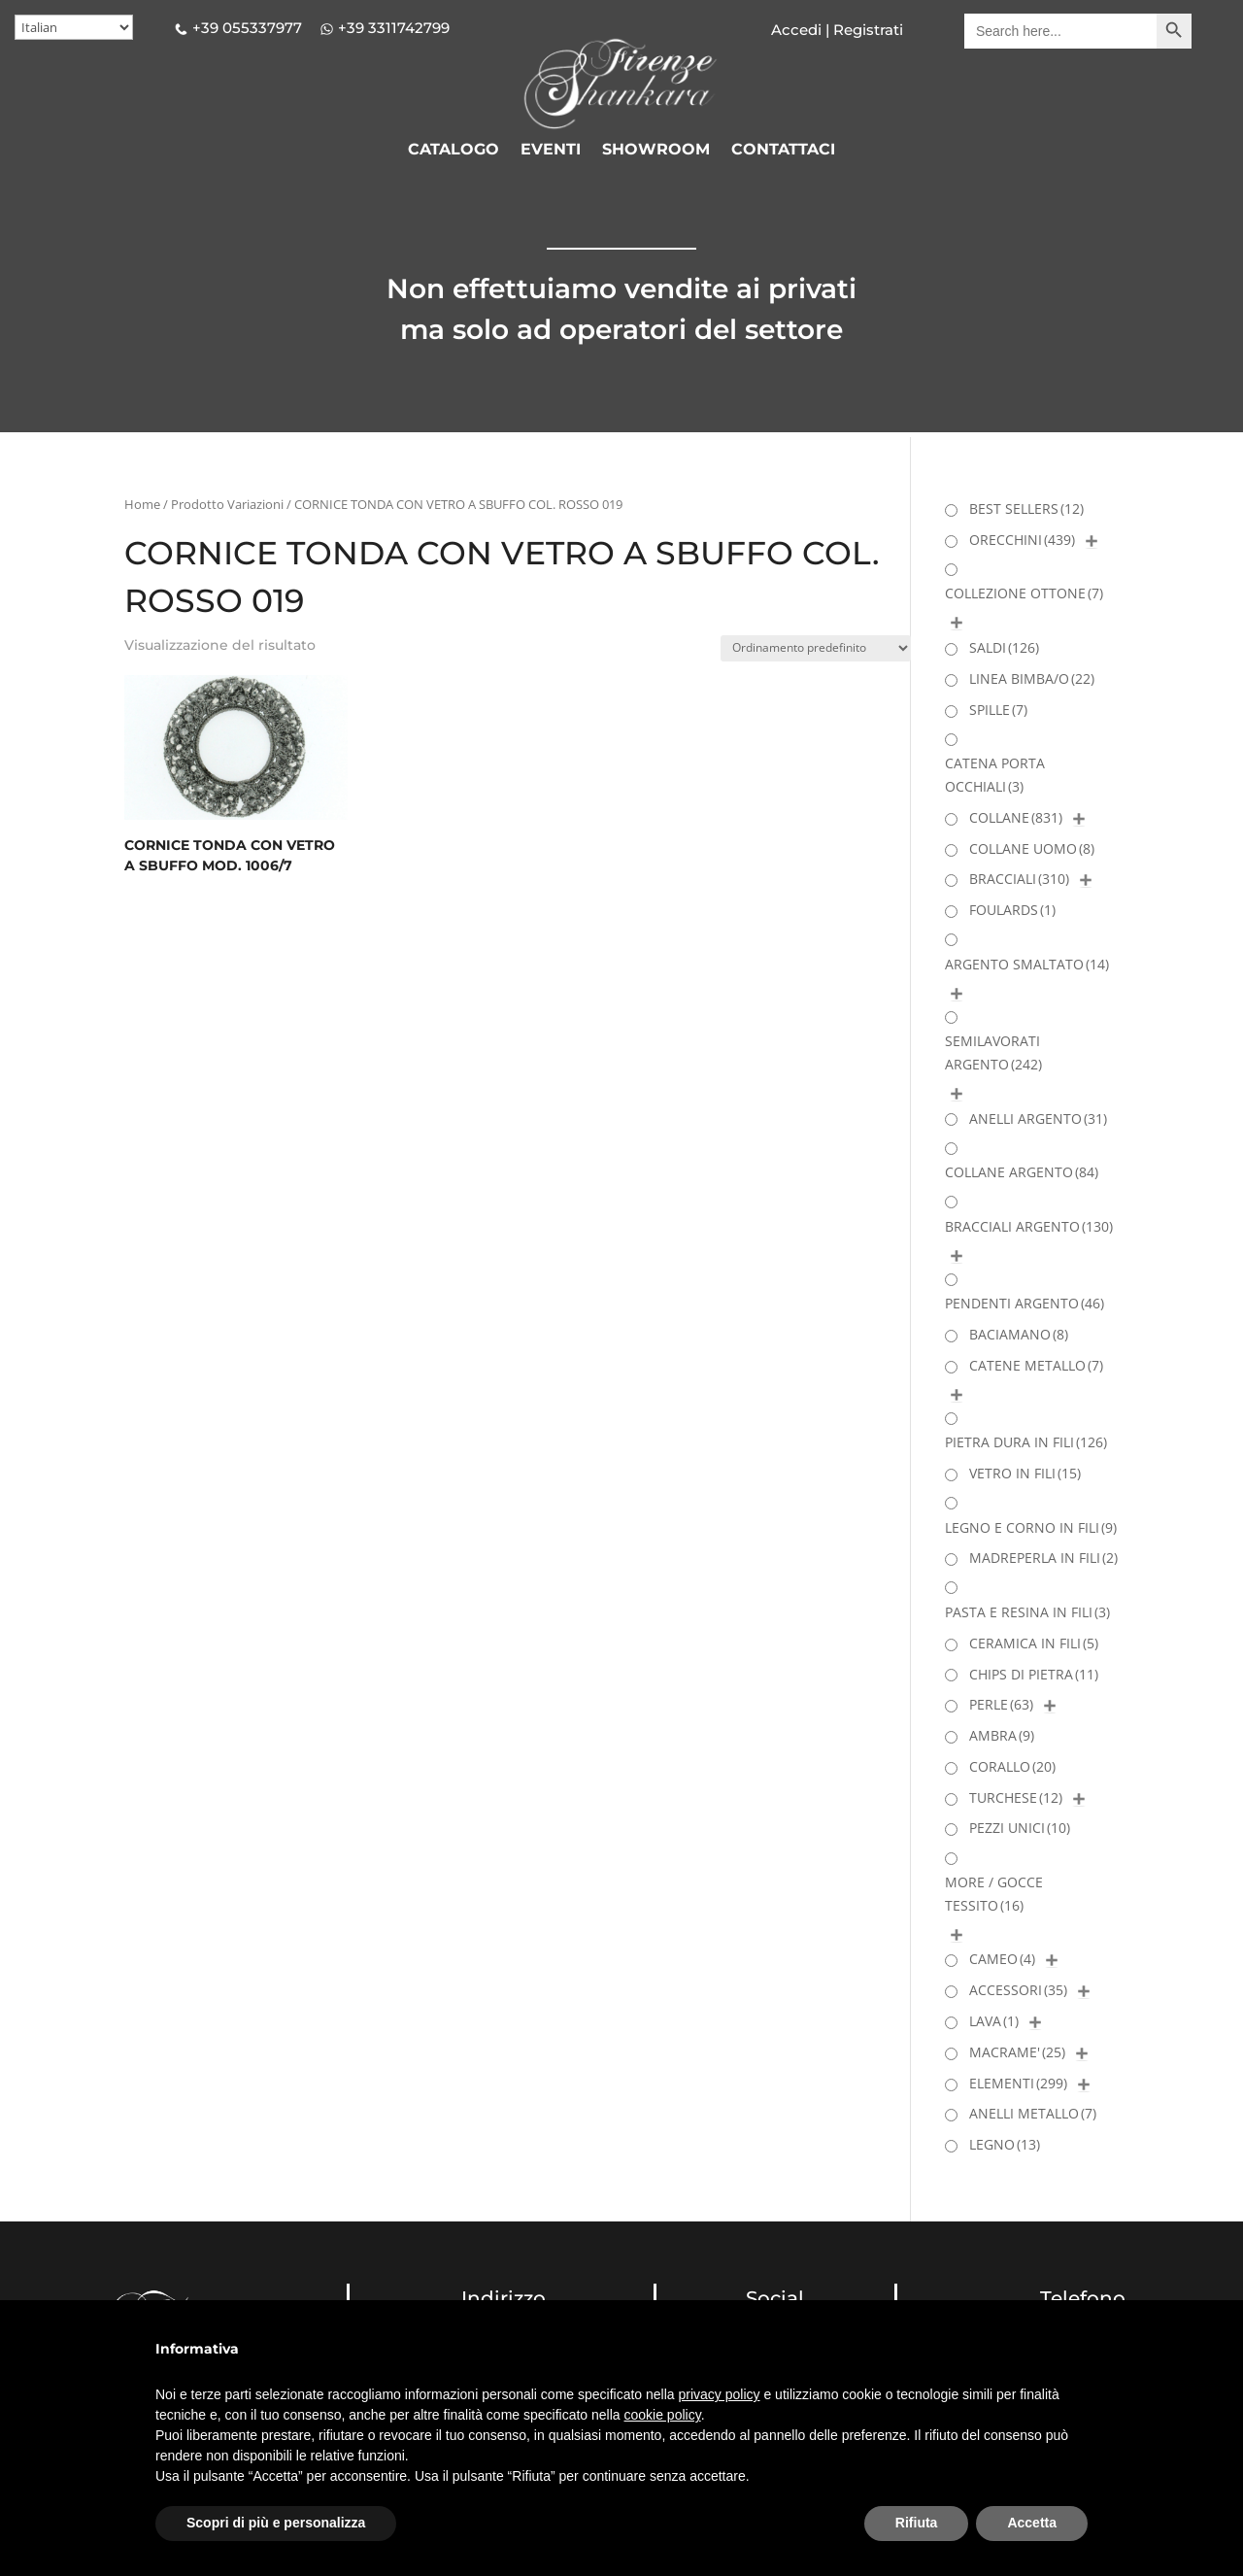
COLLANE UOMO (1031, 848)
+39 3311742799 (394, 27)
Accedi (796, 29)
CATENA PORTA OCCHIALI (995, 775)
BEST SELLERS (1026, 508)
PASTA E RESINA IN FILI (1027, 1612)
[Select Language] (74, 27)
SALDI (1004, 647)
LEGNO (1004, 2144)
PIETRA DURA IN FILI (1026, 1442)
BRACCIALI (1019, 878)
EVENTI (551, 150)
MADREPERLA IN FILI (1043, 1557)
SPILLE (998, 709)
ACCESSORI (1018, 1990)
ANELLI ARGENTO (1038, 1118)
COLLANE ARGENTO (1021, 1172)
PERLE (1001, 1704)
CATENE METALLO (1036, 1365)
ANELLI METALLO (1032, 2113)
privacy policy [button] (719, 2394)
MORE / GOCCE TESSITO (994, 1894)
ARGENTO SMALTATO (1027, 964)
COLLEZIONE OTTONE (1024, 593)
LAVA (994, 2021)
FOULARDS (1012, 909)
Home (142, 504)
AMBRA (1001, 1735)
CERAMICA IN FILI (1033, 1643)
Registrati (866, 29)
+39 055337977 (247, 27)
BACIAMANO (1018, 1334)
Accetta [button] (1032, 2522)
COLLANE (1015, 817)
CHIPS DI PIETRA (1033, 1674)
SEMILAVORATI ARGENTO (993, 1052)
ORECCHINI (1022, 539)
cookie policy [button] (662, 2415)
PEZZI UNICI (1019, 1827)
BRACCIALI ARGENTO (1029, 1226)
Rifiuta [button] (916, 2522)
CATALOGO (453, 150)
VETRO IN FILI (1025, 1473)
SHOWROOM (656, 150)
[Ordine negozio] (816, 648)
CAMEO (1002, 1958)
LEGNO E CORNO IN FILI (1031, 1527)
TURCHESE (1015, 1797)
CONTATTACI (783, 150)
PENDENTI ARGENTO (1024, 1303)
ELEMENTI (1018, 2083)
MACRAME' (1017, 2052)
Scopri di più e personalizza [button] (275, 2522)
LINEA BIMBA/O (1031, 678)
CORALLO (1012, 1766)
